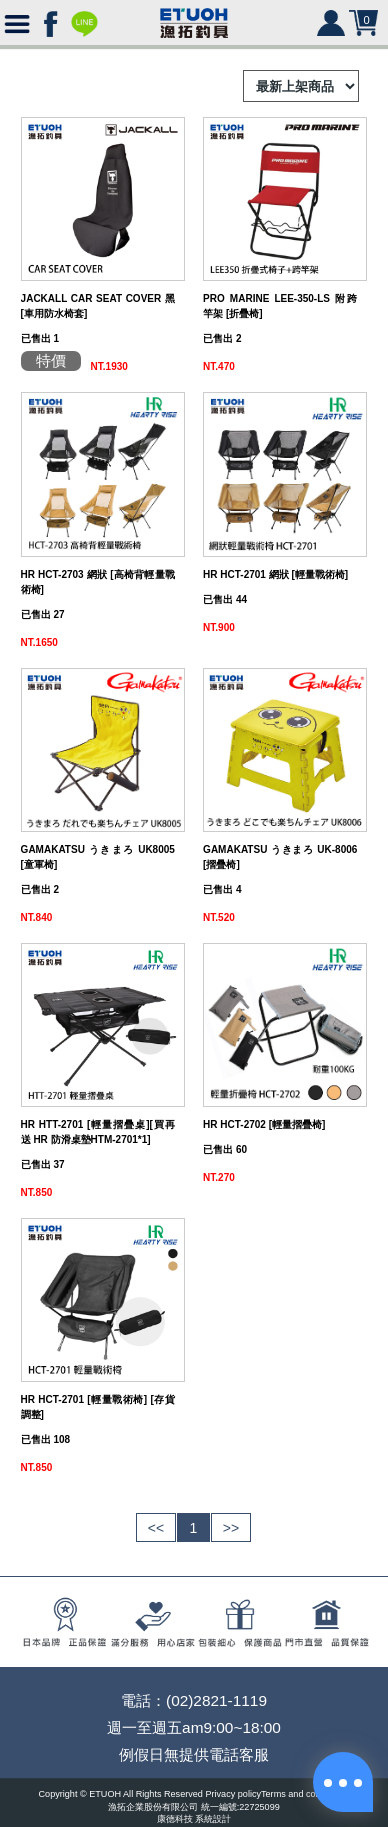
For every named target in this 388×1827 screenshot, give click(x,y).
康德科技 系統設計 (194, 1820)
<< (156, 1528)
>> (231, 1528)
